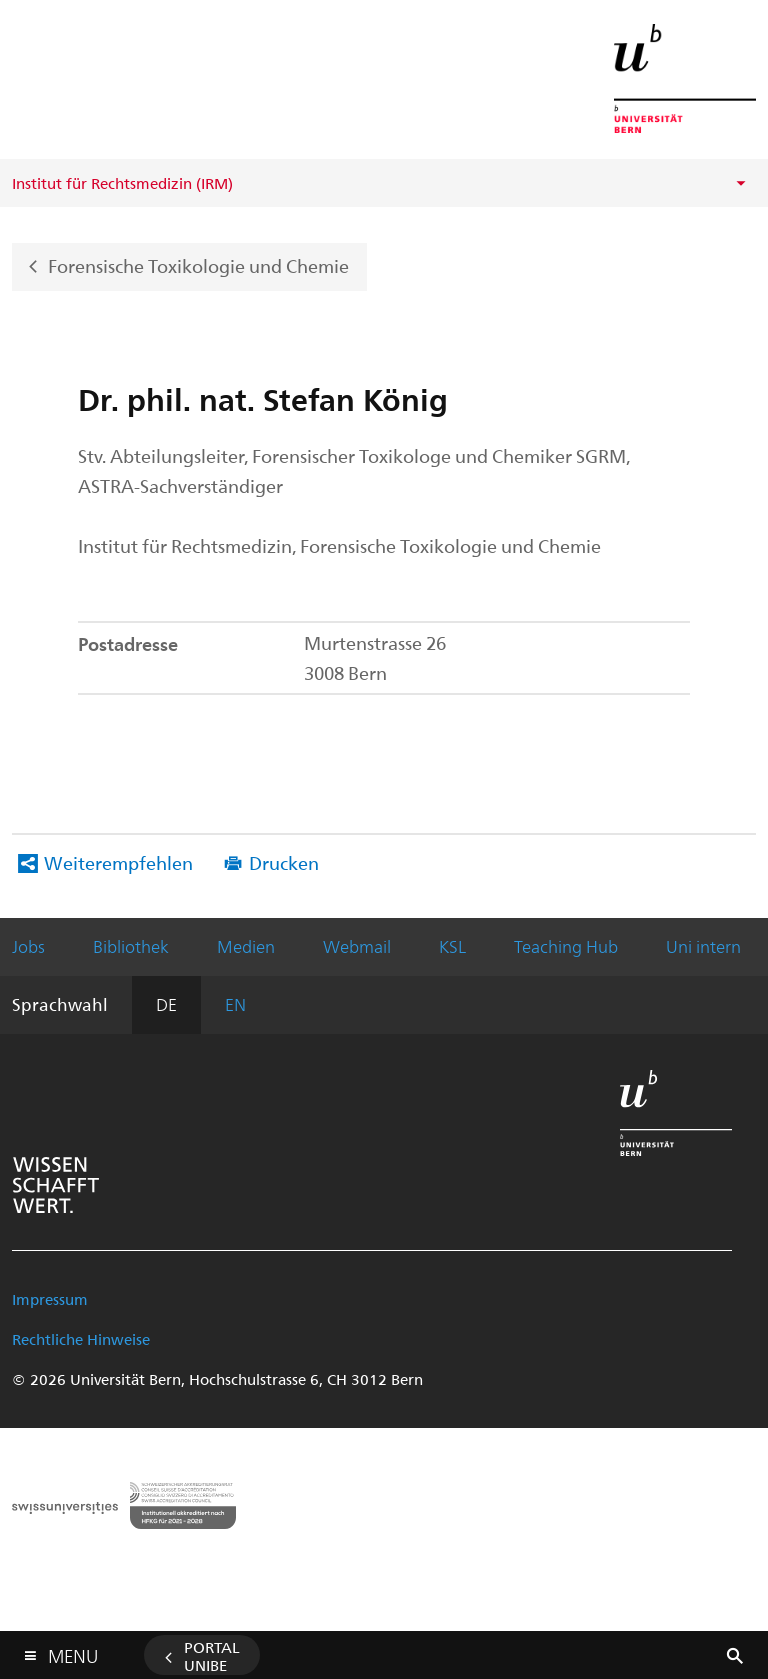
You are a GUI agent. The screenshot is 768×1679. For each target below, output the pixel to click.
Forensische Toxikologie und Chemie (198, 264)
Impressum (50, 1299)
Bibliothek (131, 946)
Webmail (357, 946)
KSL (452, 946)
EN (235, 1004)
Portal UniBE (212, 1656)
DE (166, 1004)
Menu (73, 1651)
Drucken (284, 862)
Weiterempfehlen (118, 862)
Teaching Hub (566, 946)
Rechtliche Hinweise (81, 1339)
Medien (246, 946)
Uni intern (703, 946)
